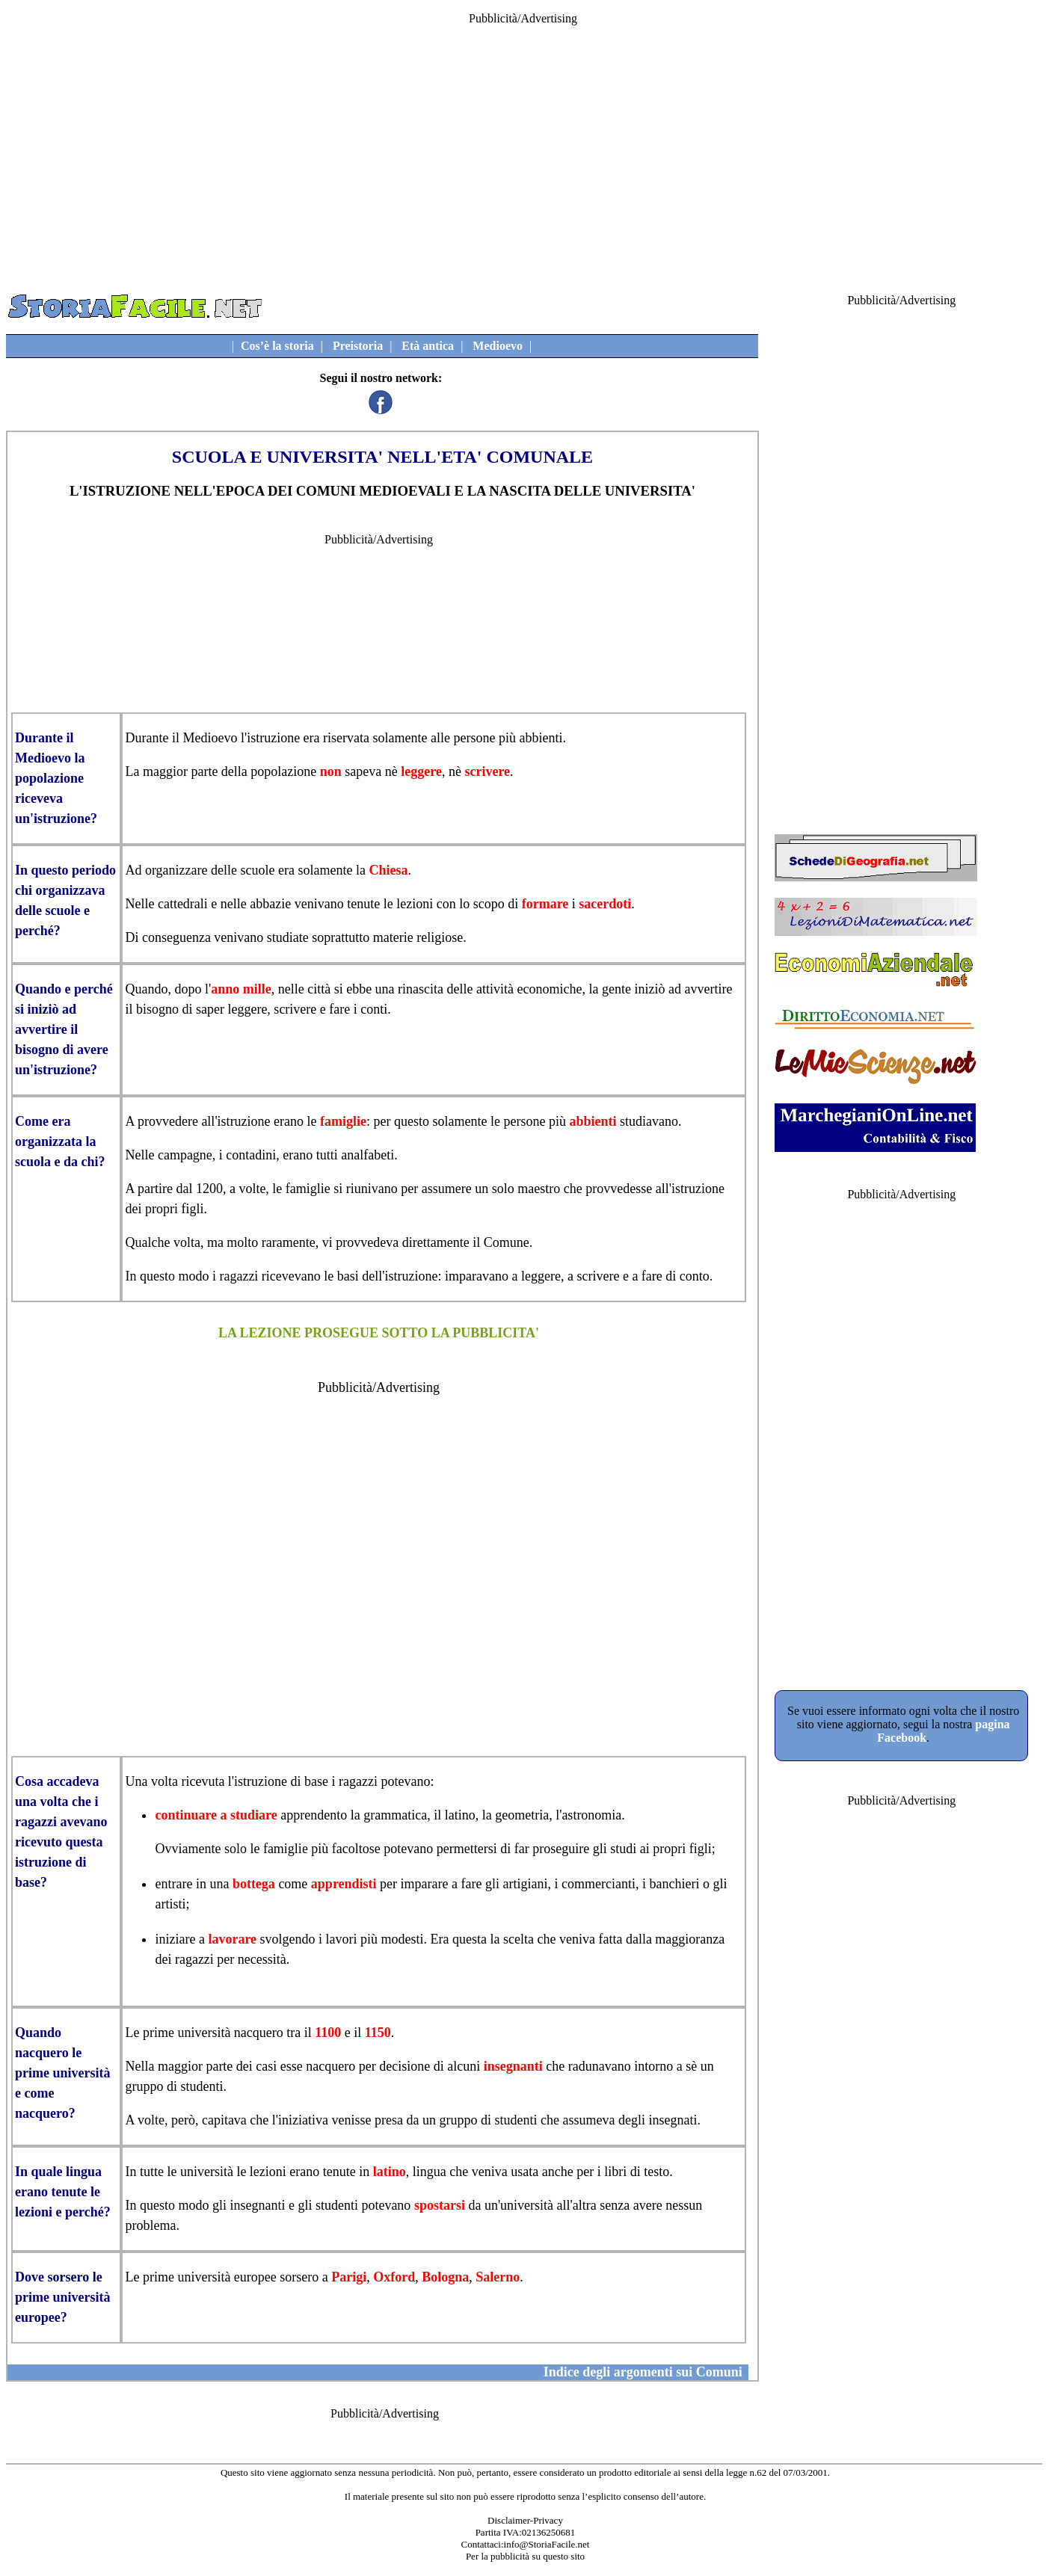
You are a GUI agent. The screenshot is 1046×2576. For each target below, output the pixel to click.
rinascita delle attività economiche (490, 989)
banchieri (674, 1883)
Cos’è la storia (277, 345)
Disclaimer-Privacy (525, 2520)
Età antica (428, 345)
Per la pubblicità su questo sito (525, 2556)
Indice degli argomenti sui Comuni (643, 2371)
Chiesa (388, 870)
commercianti (599, 1883)
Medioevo (498, 345)
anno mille (241, 989)
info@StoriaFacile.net (547, 2544)
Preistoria (358, 345)
